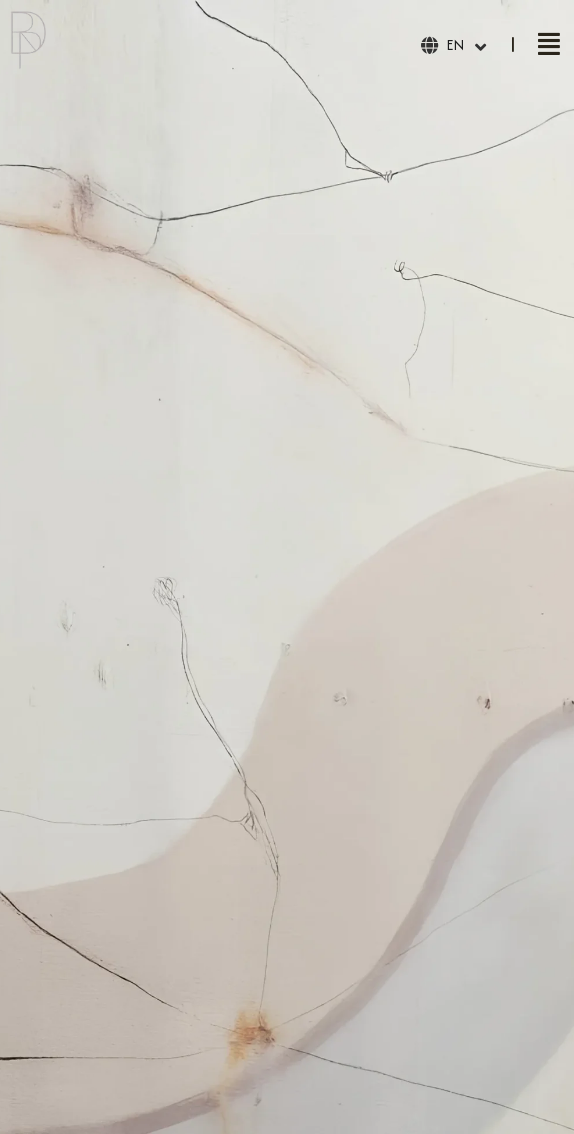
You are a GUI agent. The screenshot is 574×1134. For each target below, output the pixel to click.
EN (455, 44)
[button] (549, 44)
